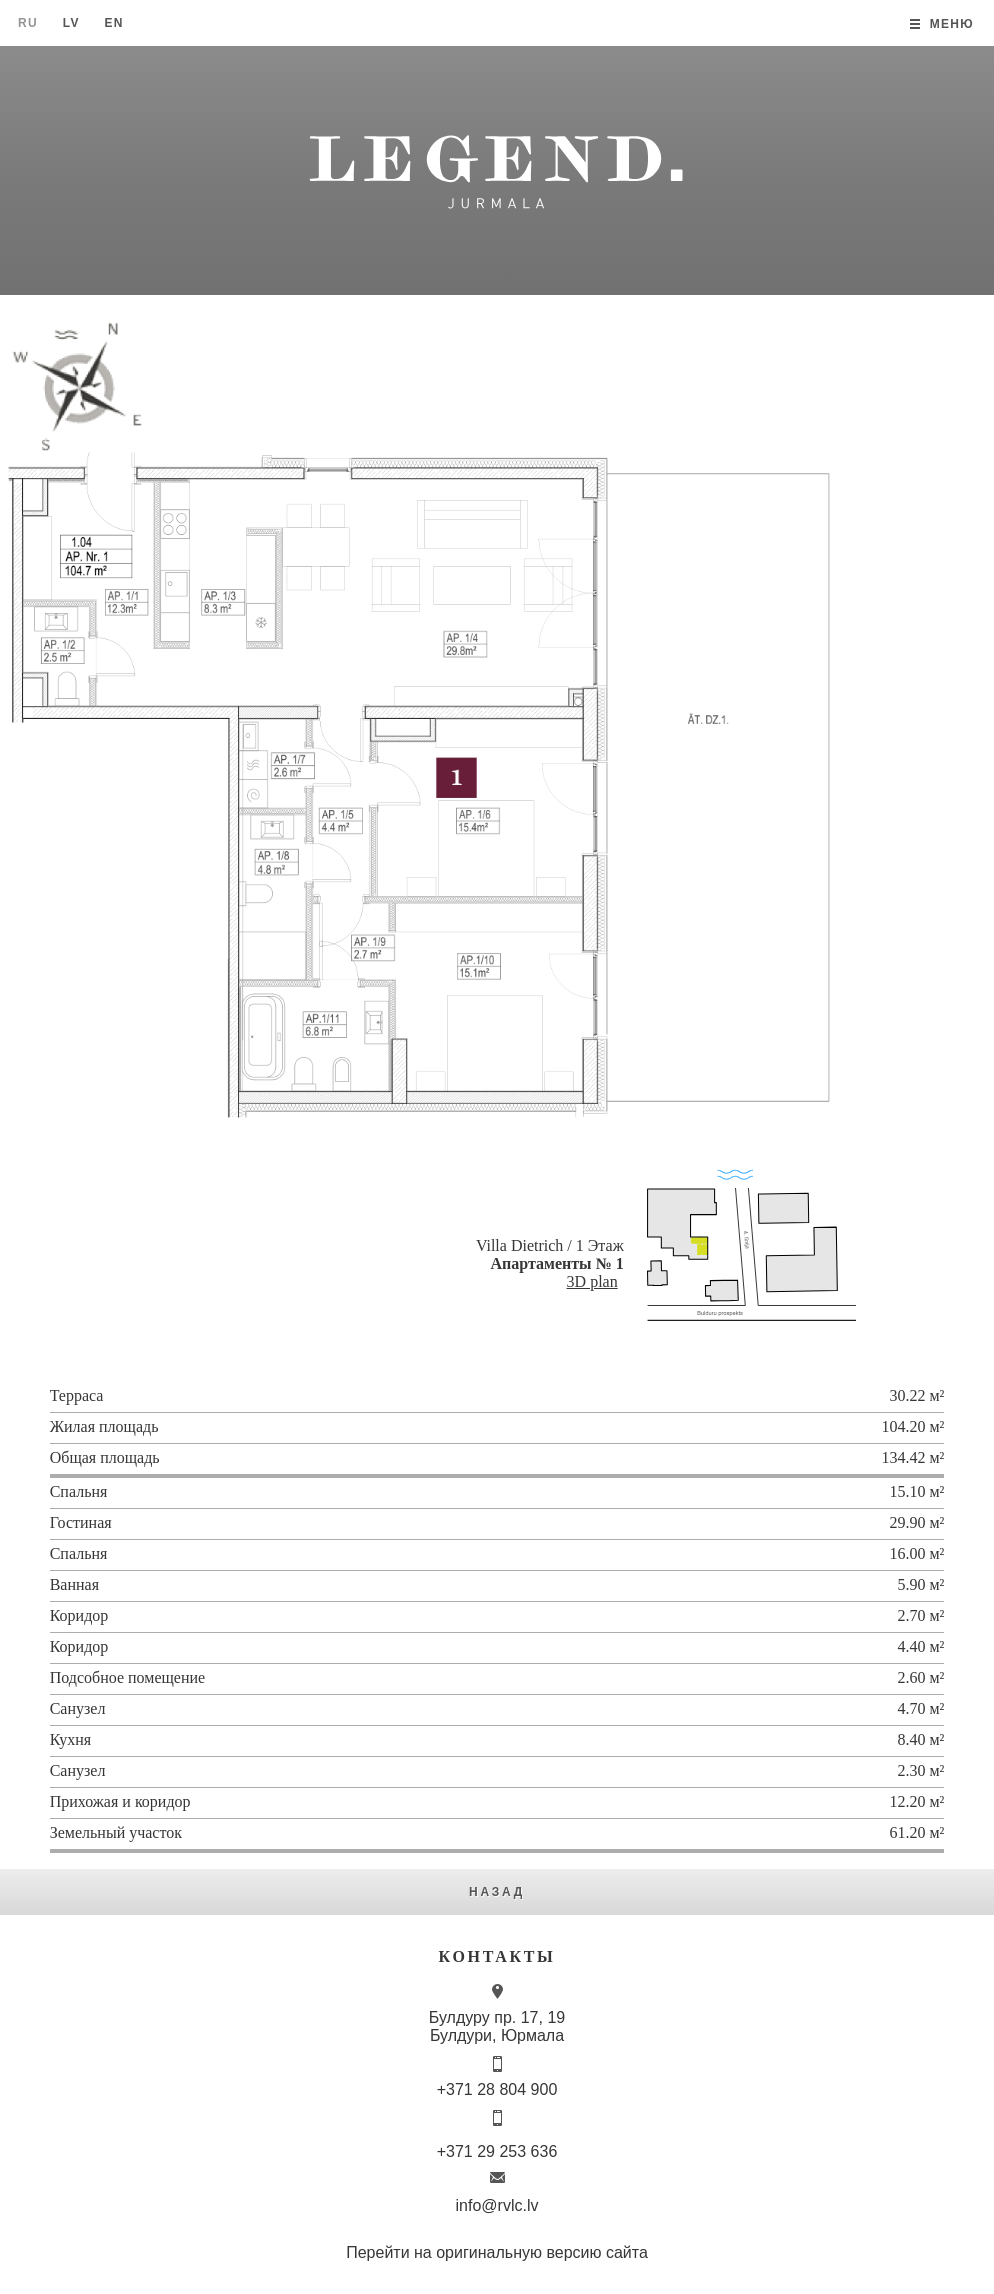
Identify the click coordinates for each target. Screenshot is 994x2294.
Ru (28, 23)
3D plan (592, 1281)
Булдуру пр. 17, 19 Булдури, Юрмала (497, 2026)
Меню (952, 24)
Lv (71, 23)
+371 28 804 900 (497, 2089)
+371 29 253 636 (497, 2151)
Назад (497, 1892)
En (113, 23)
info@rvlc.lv (497, 2205)
